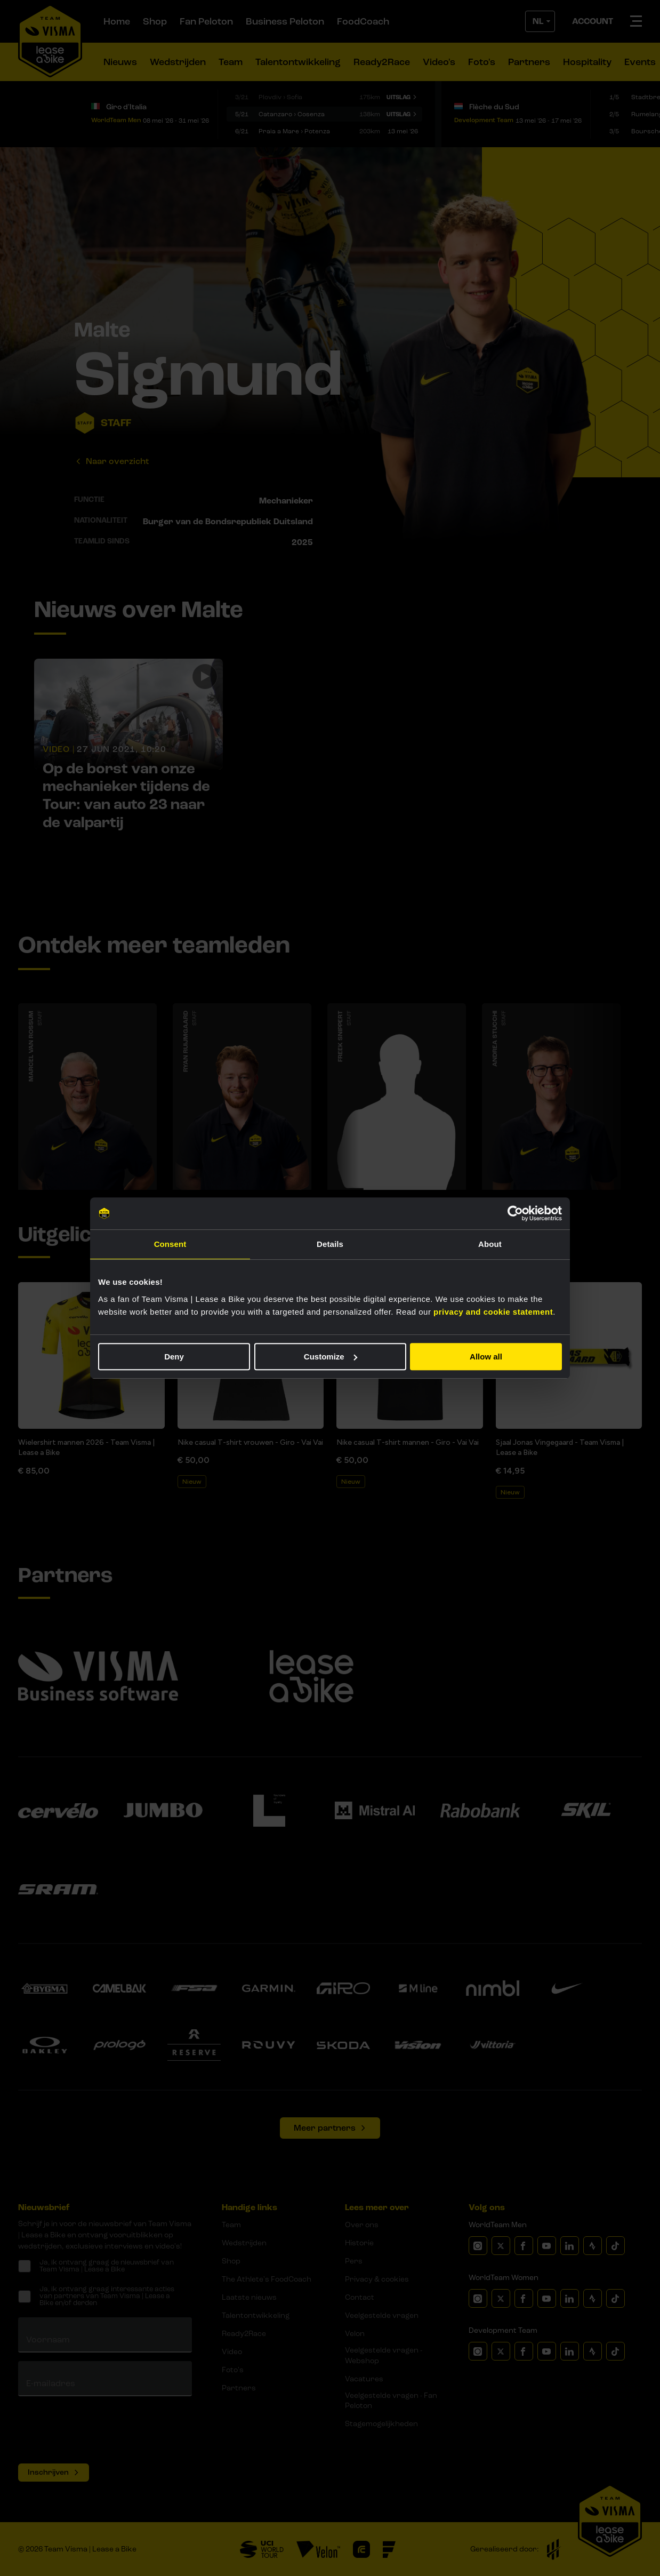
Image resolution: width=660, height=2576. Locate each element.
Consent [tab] (170, 1244)
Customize (330, 1356)
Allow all (486, 1356)
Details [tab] (330, 1244)
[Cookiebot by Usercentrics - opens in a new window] (515, 1213)
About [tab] (490, 1244)
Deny (174, 1356)
